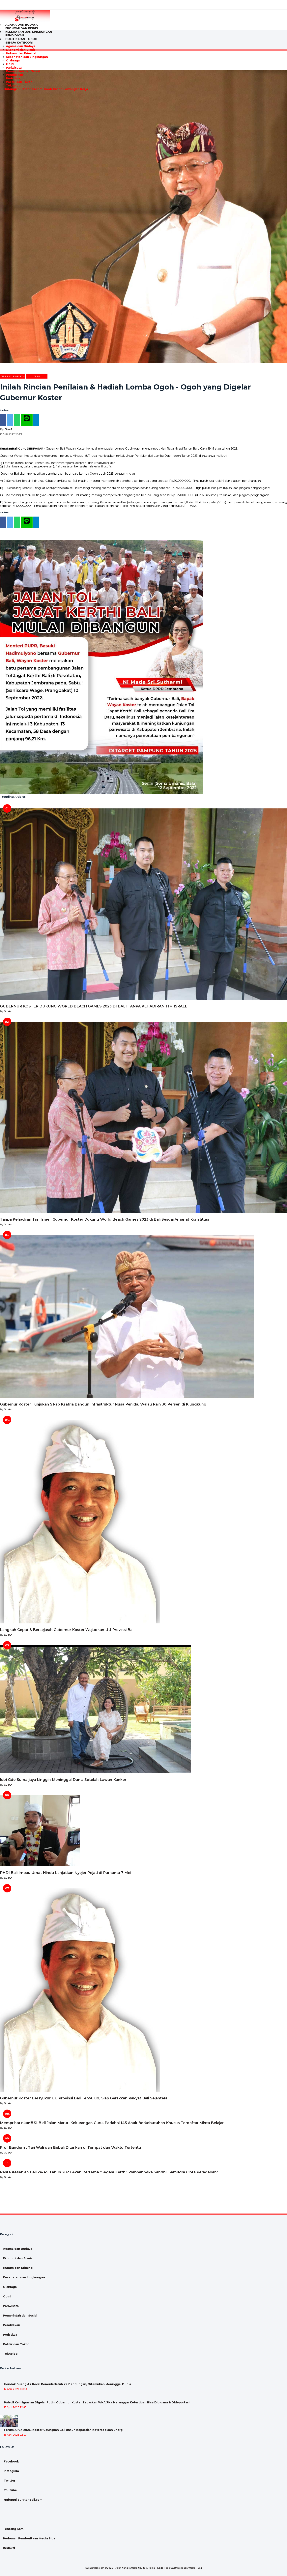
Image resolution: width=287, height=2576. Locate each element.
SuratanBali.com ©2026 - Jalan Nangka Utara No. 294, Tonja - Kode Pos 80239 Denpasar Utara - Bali (143, 2567)
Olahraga (13, 60)
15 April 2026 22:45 (15, 2407)
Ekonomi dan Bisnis (20, 49)
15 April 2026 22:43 (15, 2434)
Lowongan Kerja (75, 89)
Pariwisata (14, 67)
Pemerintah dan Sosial (23, 71)
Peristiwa (13, 78)
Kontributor (52, 89)
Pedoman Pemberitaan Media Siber (30, 2538)
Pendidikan (14, 75)
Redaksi (9, 2548)
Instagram (11, 2471)
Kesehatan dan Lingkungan (28, 32)
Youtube (10, 2490)
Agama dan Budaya (20, 46)
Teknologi (13, 85)
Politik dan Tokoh (19, 82)
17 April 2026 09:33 (15, 2389)
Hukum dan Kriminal (21, 53)
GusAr (9, 429)
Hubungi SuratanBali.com (22, 89)
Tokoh (37, 376)
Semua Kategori (19, 42)
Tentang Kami (13, 2529)
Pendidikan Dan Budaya (12, 376)
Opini (10, 64)
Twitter (9, 2480)
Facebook (11, 2461)
